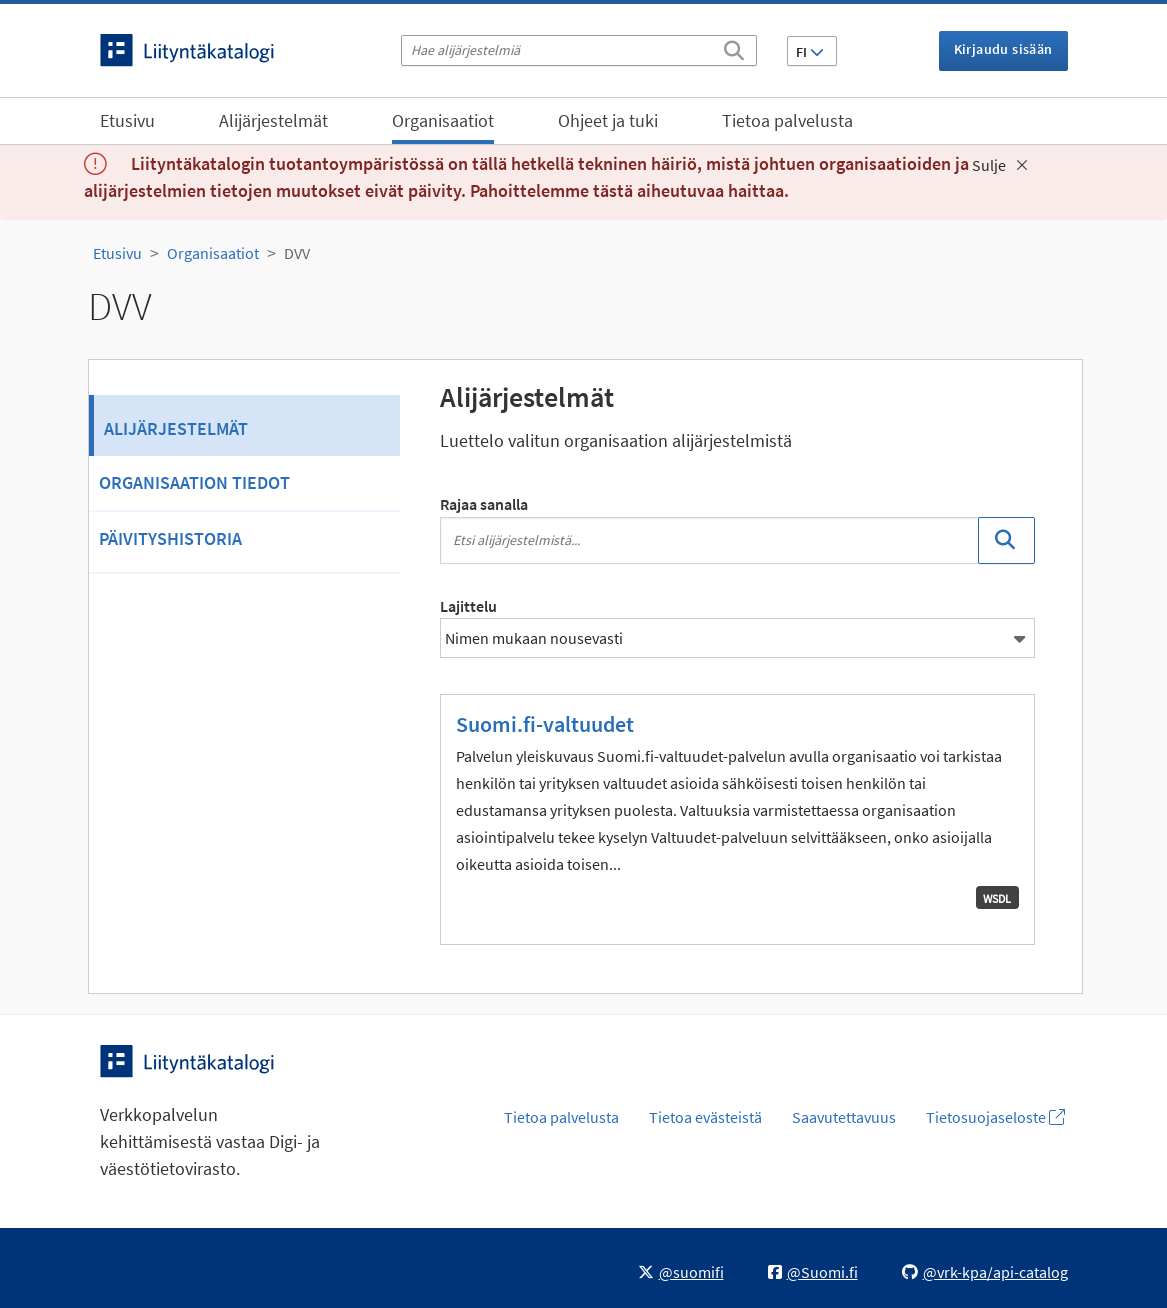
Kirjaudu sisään (1003, 49)
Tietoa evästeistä (705, 1117)
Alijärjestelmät (273, 120)
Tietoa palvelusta (787, 120)
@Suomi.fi (813, 1272)
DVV (297, 253)
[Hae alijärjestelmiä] (579, 50)
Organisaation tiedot (194, 482)
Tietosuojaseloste (995, 1117)
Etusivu (127, 120)
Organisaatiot (443, 120)
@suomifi (681, 1272)
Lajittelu (468, 606)
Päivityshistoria (170, 538)
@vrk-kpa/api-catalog (985, 1272)
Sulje (1000, 165)
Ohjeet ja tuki (608, 120)
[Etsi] (734, 47)
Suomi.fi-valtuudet (545, 724)
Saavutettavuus (844, 1117)
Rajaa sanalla (484, 504)
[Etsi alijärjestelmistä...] (709, 540)
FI (810, 52)
